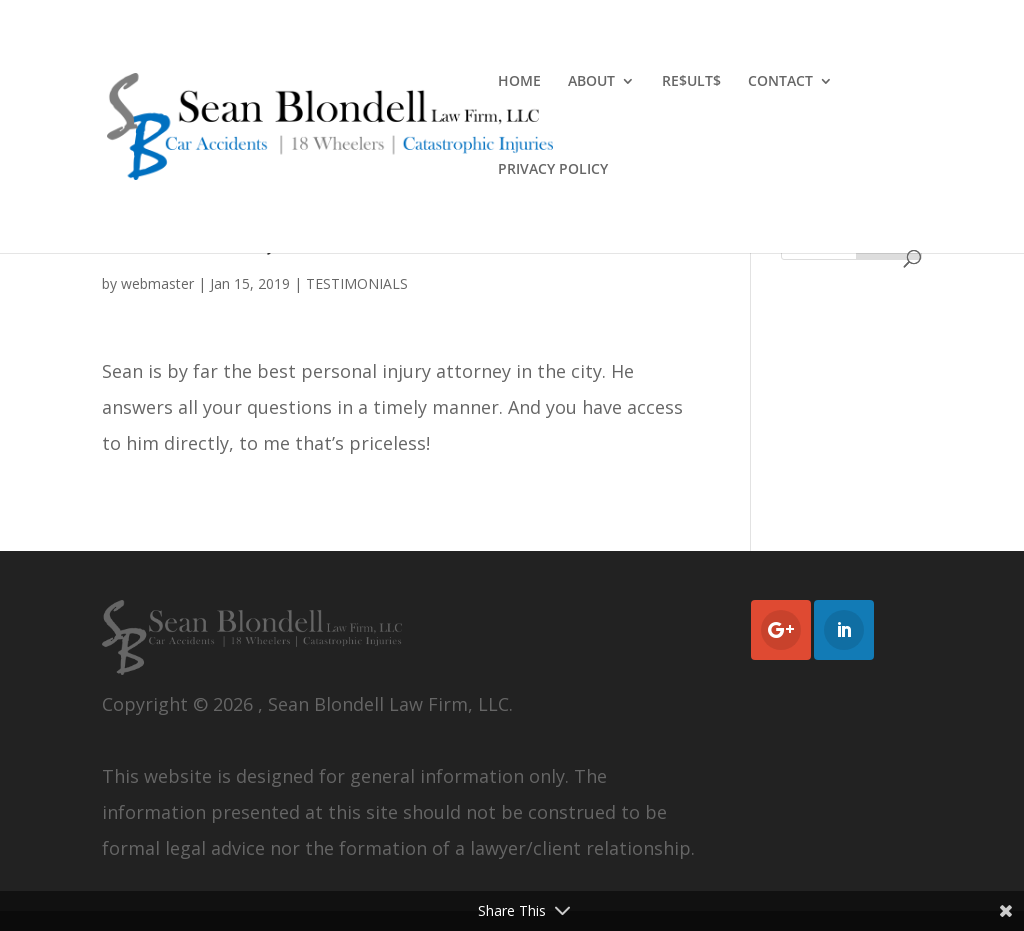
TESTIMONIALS (357, 283)
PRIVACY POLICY (553, 170)
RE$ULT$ (691, 82)
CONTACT (780, 82)
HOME (519, 82)
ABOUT (591, 82)
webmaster (157, 283)
